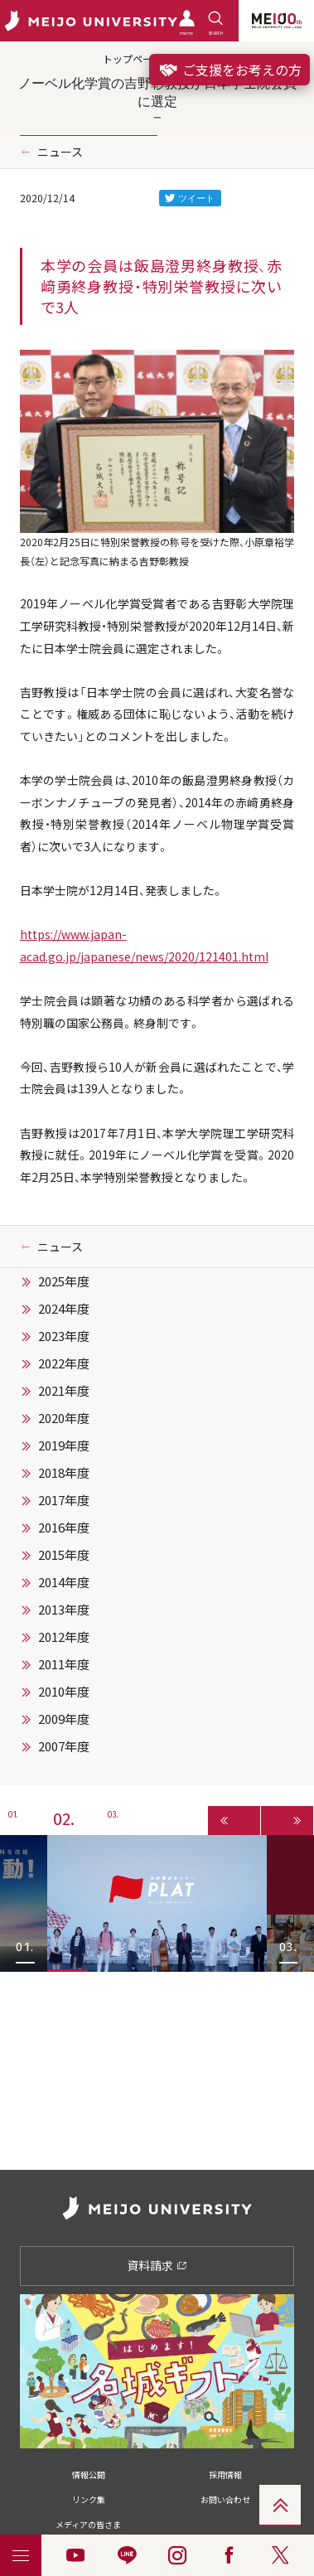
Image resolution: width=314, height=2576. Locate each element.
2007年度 (63, 1746)
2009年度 (63, 1719)
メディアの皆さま (88, 2524)
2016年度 (63, 1527)
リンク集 (88, 2499)
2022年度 (63, 1363)
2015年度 (63, 1555)
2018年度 (63, 1473)
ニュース (60, 151)
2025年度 (63, 1281)
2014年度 (63, 1582)
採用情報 (225, 2474)
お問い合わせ (225, 2499)
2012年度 (63, 1637)
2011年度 (63, 1664)
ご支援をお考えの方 (229, 70)
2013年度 (63, 1609)
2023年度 (63, 1336)
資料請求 (157, 2265)
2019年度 (63, 1445)
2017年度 (63, 1500)
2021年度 (63, 1391)
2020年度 (63, 1418)
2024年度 (63, 1309)
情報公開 (88, 2474)
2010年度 (63, 1692)
